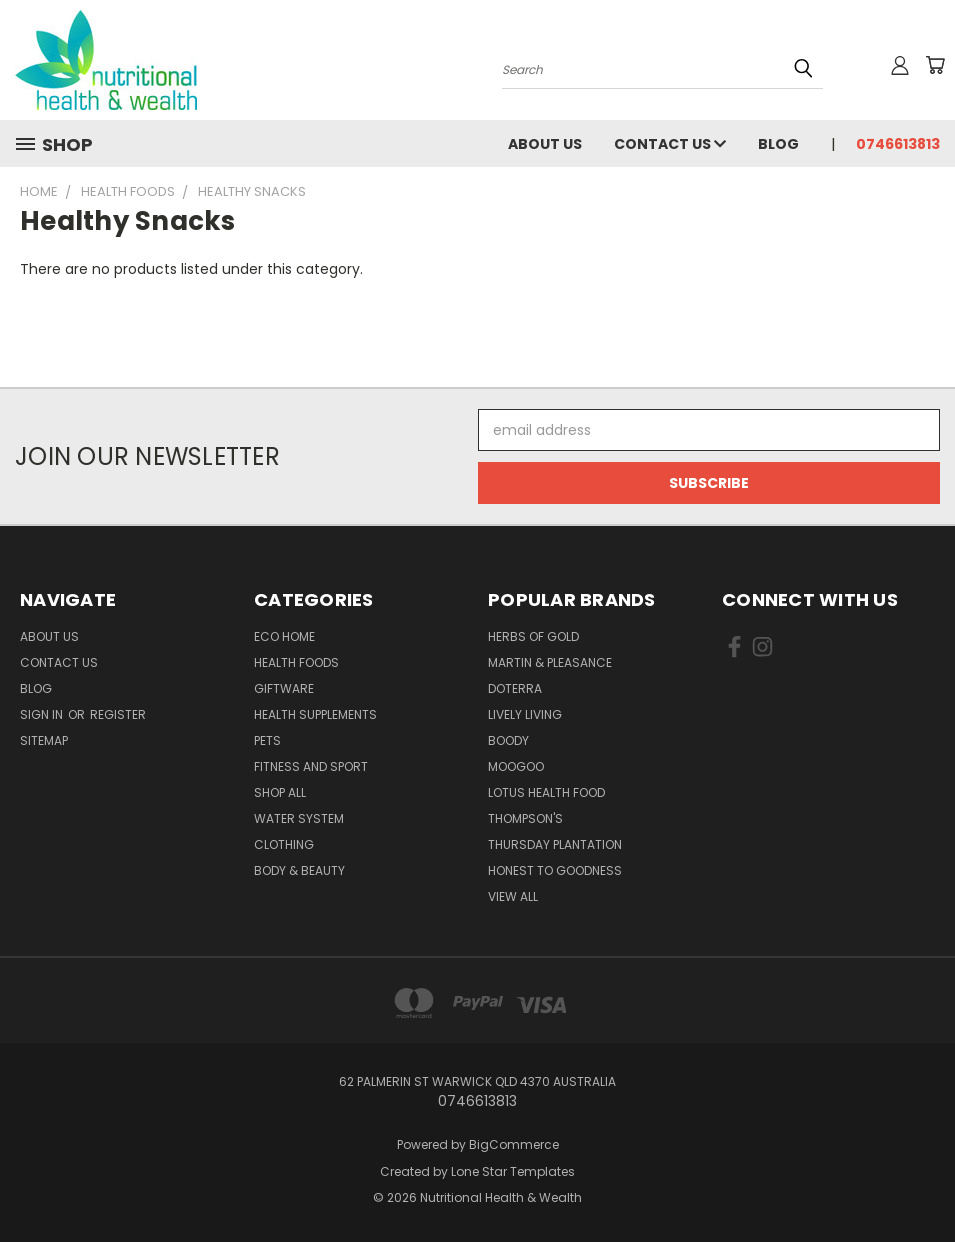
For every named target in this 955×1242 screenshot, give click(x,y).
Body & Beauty (299, 870)
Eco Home (284, 636)
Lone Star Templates (513, 1171)
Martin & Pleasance (550, 662)
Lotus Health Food (546, 792)
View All (513, 896)
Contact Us (670, 144)
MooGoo (516, 766)
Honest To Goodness (555, 870)
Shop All (280, 792)
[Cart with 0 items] (935, 65)
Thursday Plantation (555, 844)
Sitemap (44, 740)
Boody (508, 740)
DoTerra (515, 688)
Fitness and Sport (311, 766)
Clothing (284, 844)
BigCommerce (514, 1144)
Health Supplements (315, 714)
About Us (545, 144)
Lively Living (525, 714)
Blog (778, 144)
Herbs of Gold (533, 636)
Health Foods (296, 662)
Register (118, 714)
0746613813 (898, 144)
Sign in (43, 714)
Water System (299, 818)
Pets (267, 740)
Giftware (284, 688)
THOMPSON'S (525, 818)
